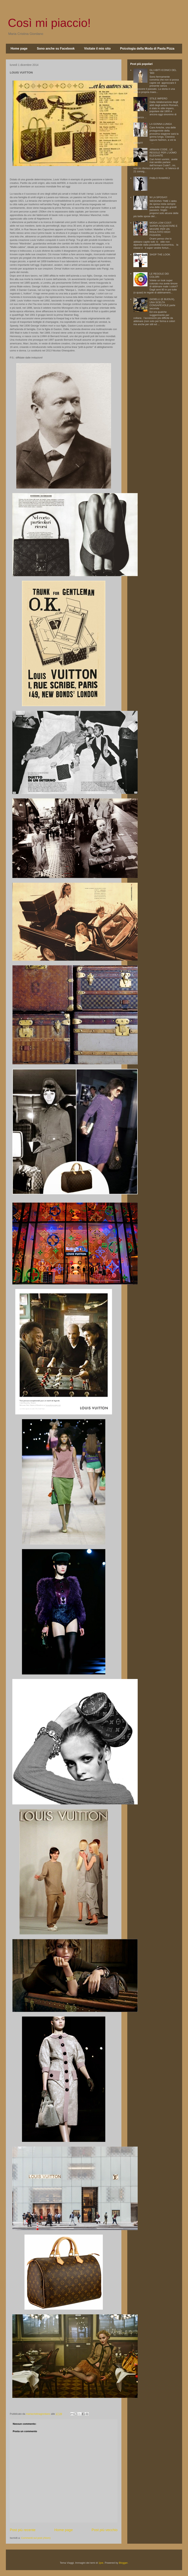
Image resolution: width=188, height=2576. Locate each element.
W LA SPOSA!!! (158, 197)
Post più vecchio (105, 2530)
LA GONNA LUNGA (160, 123)
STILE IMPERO (158, 98)
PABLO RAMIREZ (159, 178)
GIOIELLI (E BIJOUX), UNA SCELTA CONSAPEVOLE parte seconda (162, 304)
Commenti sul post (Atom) (36, 2537)
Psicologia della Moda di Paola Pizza (147, 48)
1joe (101, 2562)
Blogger (123, 2562)
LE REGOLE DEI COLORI (159, 275)
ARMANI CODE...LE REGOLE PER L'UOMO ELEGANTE (162, 152)
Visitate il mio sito (97, 48)
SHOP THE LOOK (159, 254)
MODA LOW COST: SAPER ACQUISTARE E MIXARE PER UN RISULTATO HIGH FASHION (163, 228)
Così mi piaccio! (49, 22)
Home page (19, 48)
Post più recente (22, 2530)
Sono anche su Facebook (56, 48)
